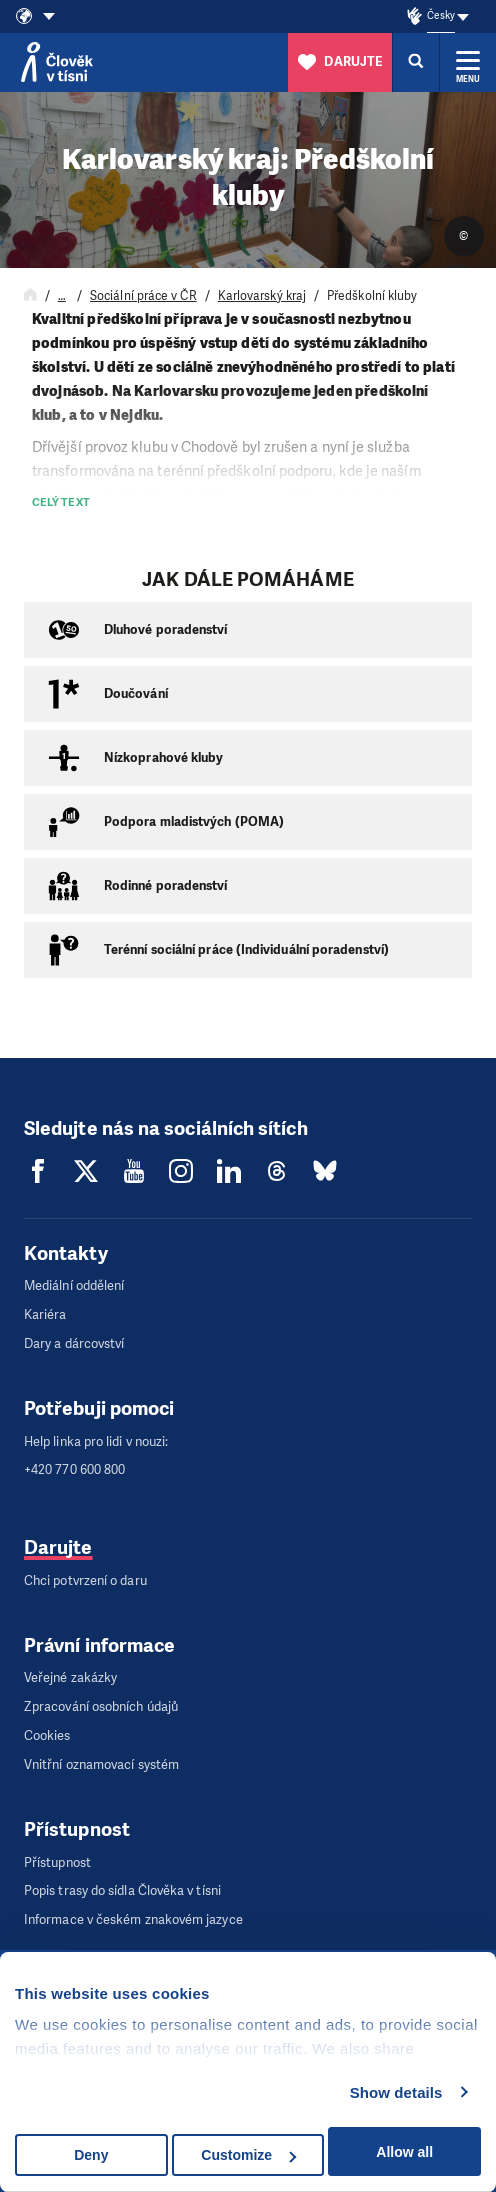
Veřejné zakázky (70, 1677)
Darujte (58, 1547)
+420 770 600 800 (74, 1469)
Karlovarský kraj (262, 296)
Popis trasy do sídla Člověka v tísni (122, 1890)
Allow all (404, 2152)
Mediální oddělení (74, 1285)
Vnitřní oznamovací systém (101, 1764)
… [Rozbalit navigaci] (62, 296)
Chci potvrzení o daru (85, 1580)
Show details (396, 2092)
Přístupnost (57, 1862)
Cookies (47, 1735)
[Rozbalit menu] (468, 62)
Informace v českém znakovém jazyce (133, 1919)
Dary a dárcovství (74, 1343)
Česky (440, 15)
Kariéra (45, 1314)
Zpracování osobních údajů (101, 1706)
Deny (91, 2155)
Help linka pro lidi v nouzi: (96, 1441)
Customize (248, 2155)
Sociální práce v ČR (143, 296)
